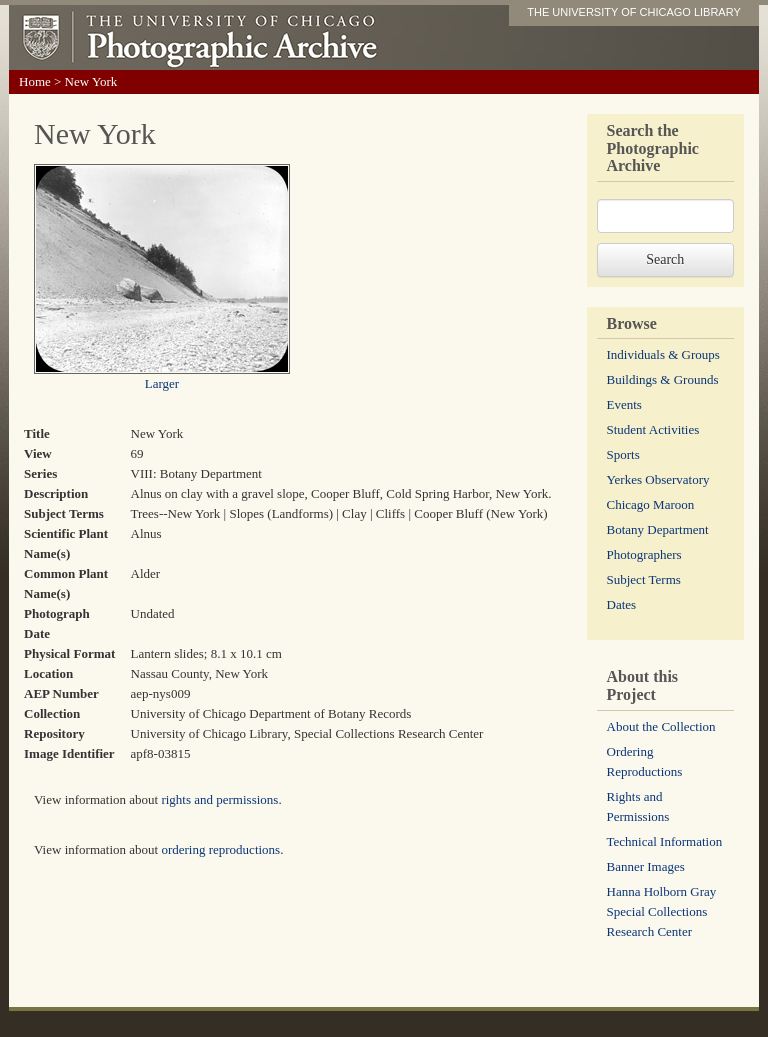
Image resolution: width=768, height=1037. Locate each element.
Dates (622, 604)
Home (35, 81)
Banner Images (646, 866)
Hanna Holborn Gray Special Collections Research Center (662, 911)
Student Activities (653, 429)
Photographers (644, 554)
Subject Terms (644, 579)
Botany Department (658, 529)
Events (624, 404)
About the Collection (661, 726)
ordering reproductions (220, 849)
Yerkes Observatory (658, 479)
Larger (162, 383)
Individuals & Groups (663, 354)
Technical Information (665, 841)
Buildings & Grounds (663, 379)
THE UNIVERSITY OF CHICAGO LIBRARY (634, 12)
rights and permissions (219, 799)
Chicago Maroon (651, 504)
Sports (623, 454)
